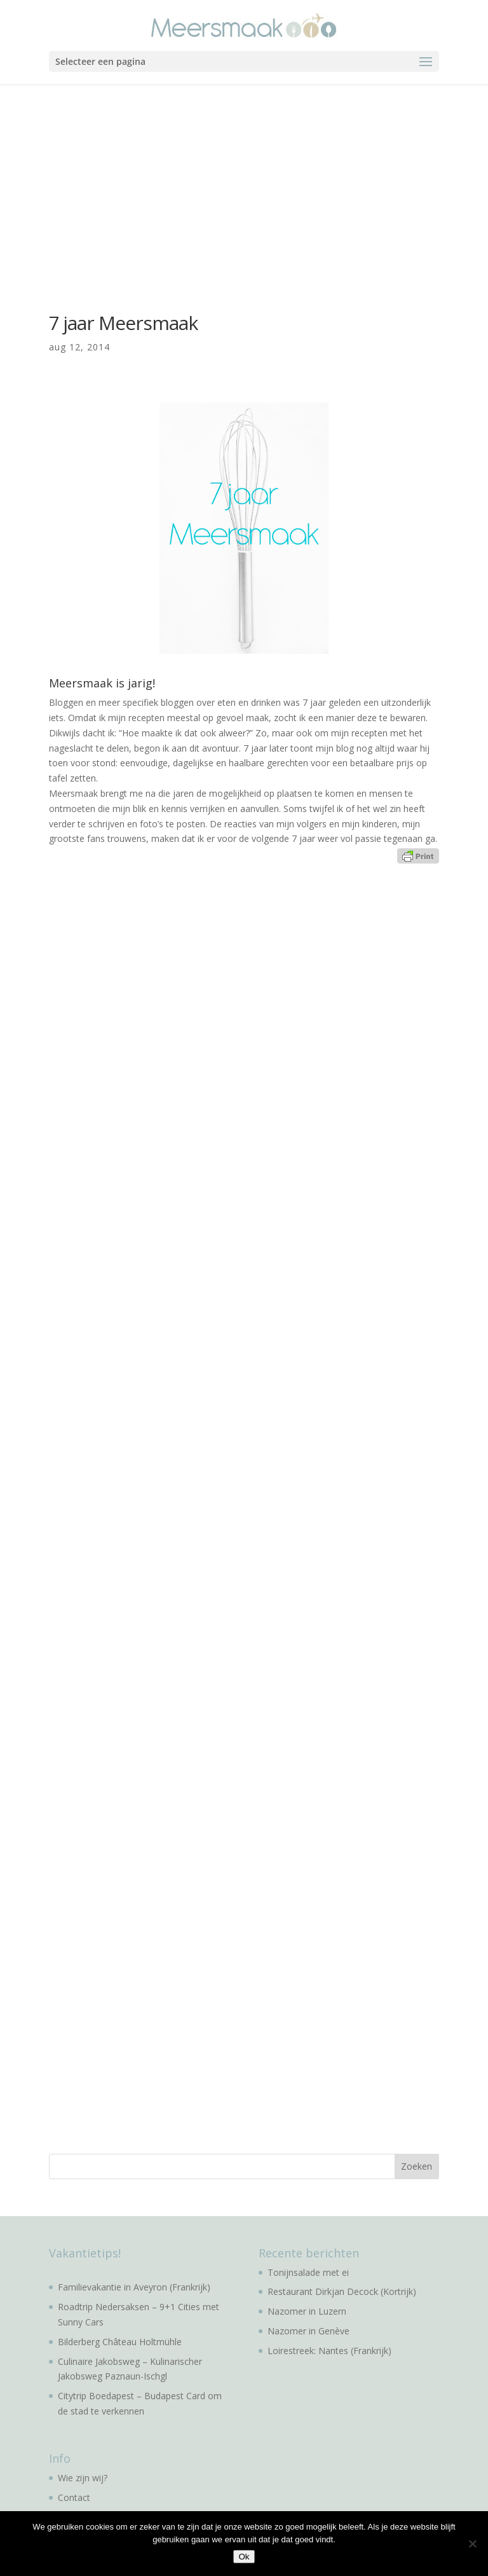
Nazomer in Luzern (307, 2311)
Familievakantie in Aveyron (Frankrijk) (134, 2287)
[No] (472, 2543)
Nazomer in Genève (308, 2331)
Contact (74, 2497)
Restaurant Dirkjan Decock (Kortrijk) (342, 2291)
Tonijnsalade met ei (308, 2272)
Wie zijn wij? (82, 2478)
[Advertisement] (244, 180)
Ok (243, 2556)
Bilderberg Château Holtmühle (120, 2342)
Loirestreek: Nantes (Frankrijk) (329, 2351)
